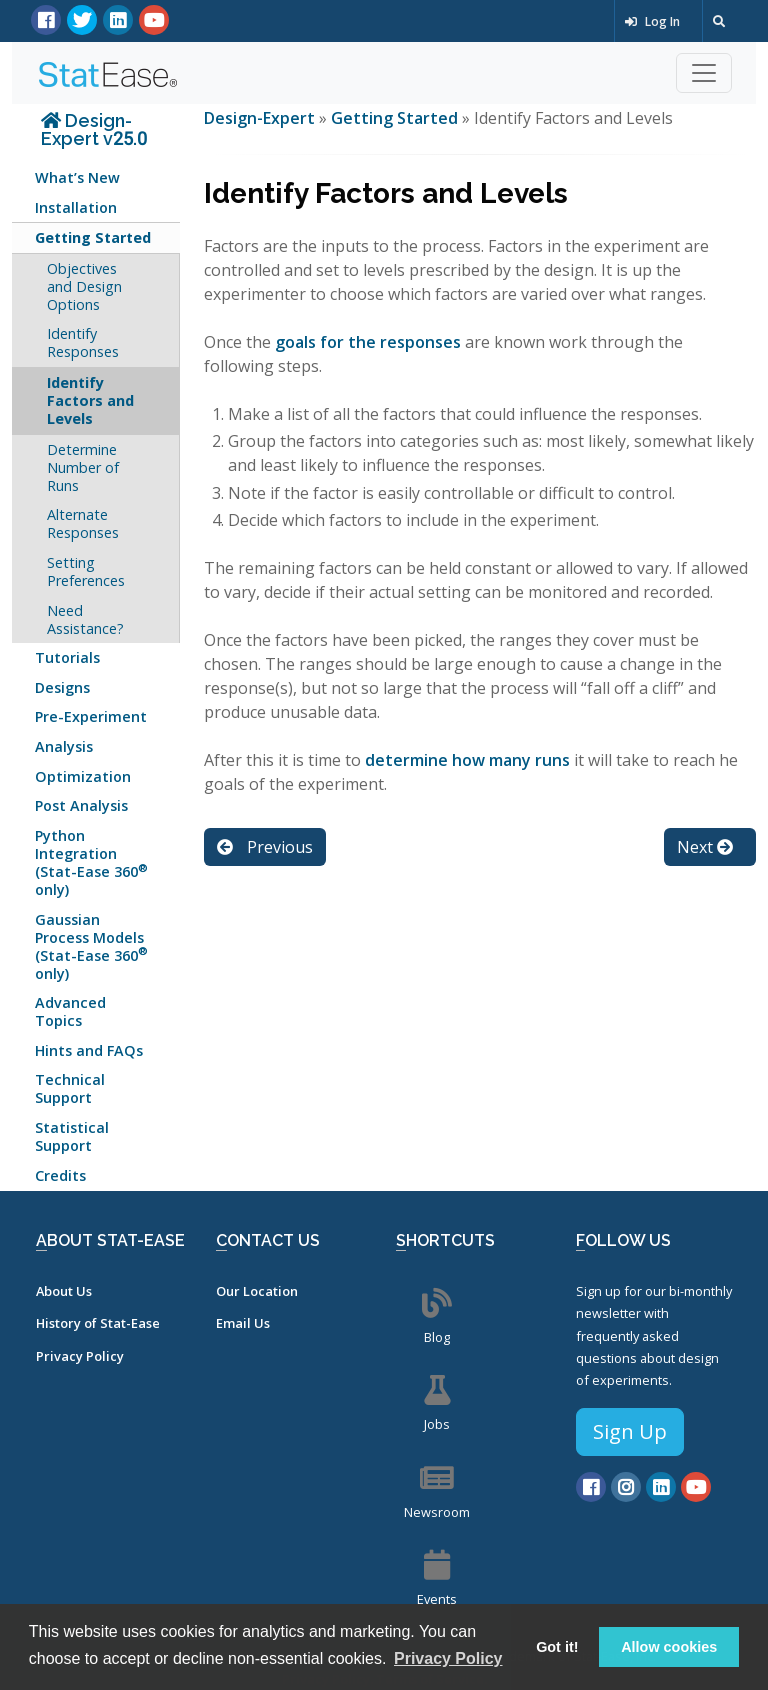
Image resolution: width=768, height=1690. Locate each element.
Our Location (257, 1291)
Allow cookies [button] (669, 1647)
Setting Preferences (86, 571)
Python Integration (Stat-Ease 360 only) (91, 862)
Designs (62, 687)
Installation (76, 207)
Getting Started (93, 237)
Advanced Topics (70, 1011)
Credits (60, 1175)
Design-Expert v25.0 (94, 129)
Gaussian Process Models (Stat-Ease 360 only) (91, 946)
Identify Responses (83, 342)
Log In (652, 21)
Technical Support (70, 1088)
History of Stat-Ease (98, 1323)
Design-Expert (261, 118)
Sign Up (630, 1431)
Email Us (243, 1323)
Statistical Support (72, 1136)
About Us (64, 1291)
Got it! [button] (557, 1647)
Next (705, 847)
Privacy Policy (80, 1356)
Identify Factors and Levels (90, 400)
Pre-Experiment (91, 716)
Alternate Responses (83, 523)
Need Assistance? (85, 619)
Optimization (83, 776)
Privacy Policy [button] (448, 1658)
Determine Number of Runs (83, 467)
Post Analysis (81, 805)
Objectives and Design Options (84, 286)
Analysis (64, 746)
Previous (265, 847)
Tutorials (67, 657)
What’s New (77, 177)
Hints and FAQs (89, 1050)
